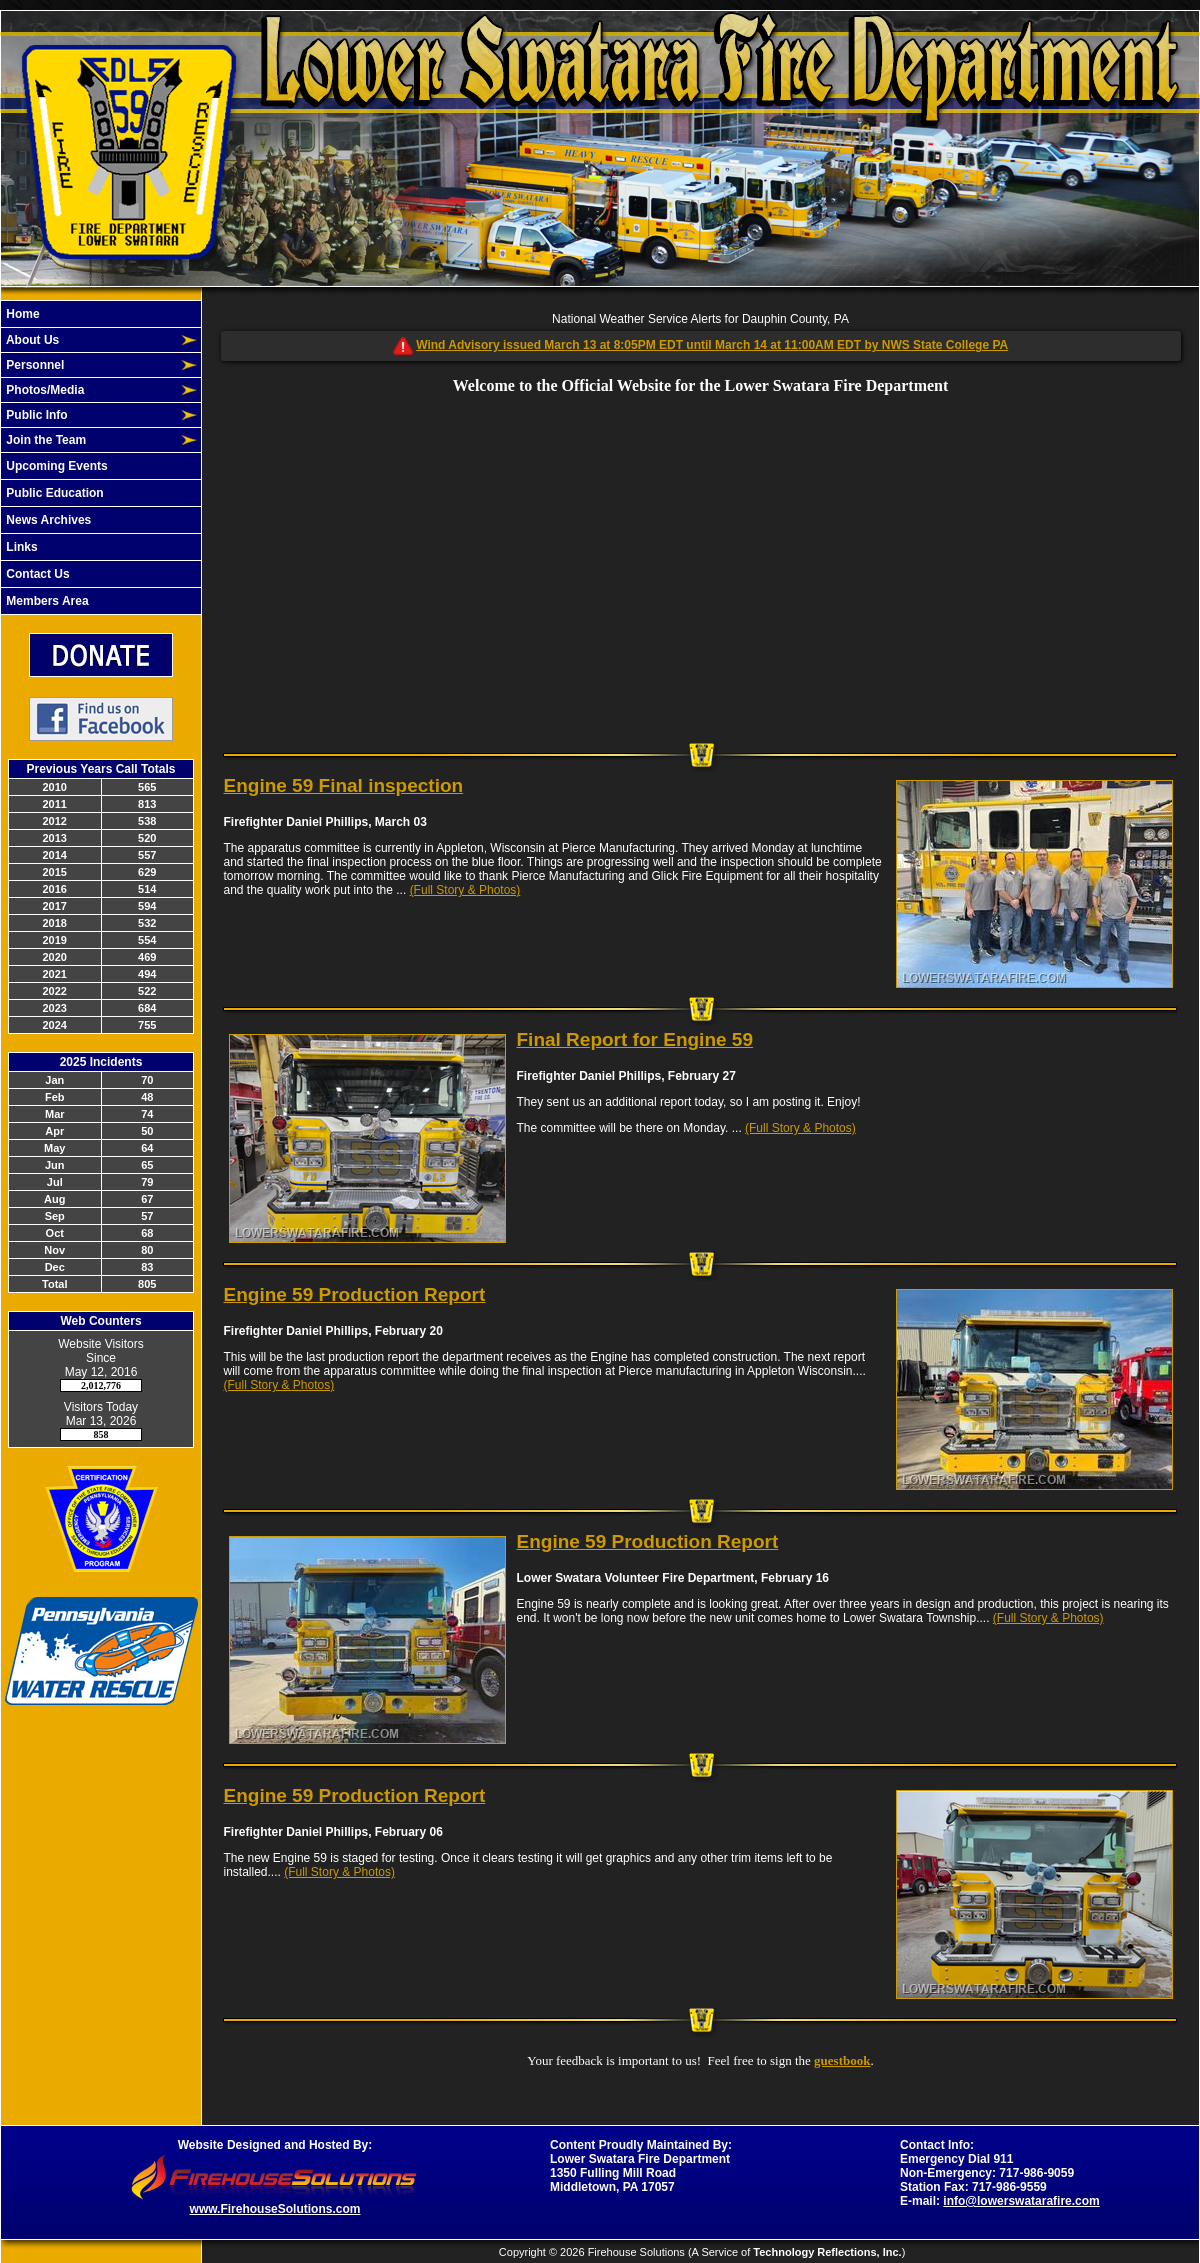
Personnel (33, 365)
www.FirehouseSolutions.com (275, 2209)
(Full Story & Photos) (465, 890)
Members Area (46, 601)
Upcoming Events (55, 466)
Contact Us (36, 574)
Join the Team (44, 440)
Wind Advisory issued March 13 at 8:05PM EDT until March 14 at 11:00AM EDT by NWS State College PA (712, 345)
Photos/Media (43, 390)
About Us (31, 340)
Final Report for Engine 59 (635, 1039)
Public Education (53, 493)
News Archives (47, 520)
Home (21, 314)
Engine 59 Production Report (355, 1294)
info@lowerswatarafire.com (1021, 2201)
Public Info (35, 415)
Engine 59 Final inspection (344, 785)
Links (20, 547)
